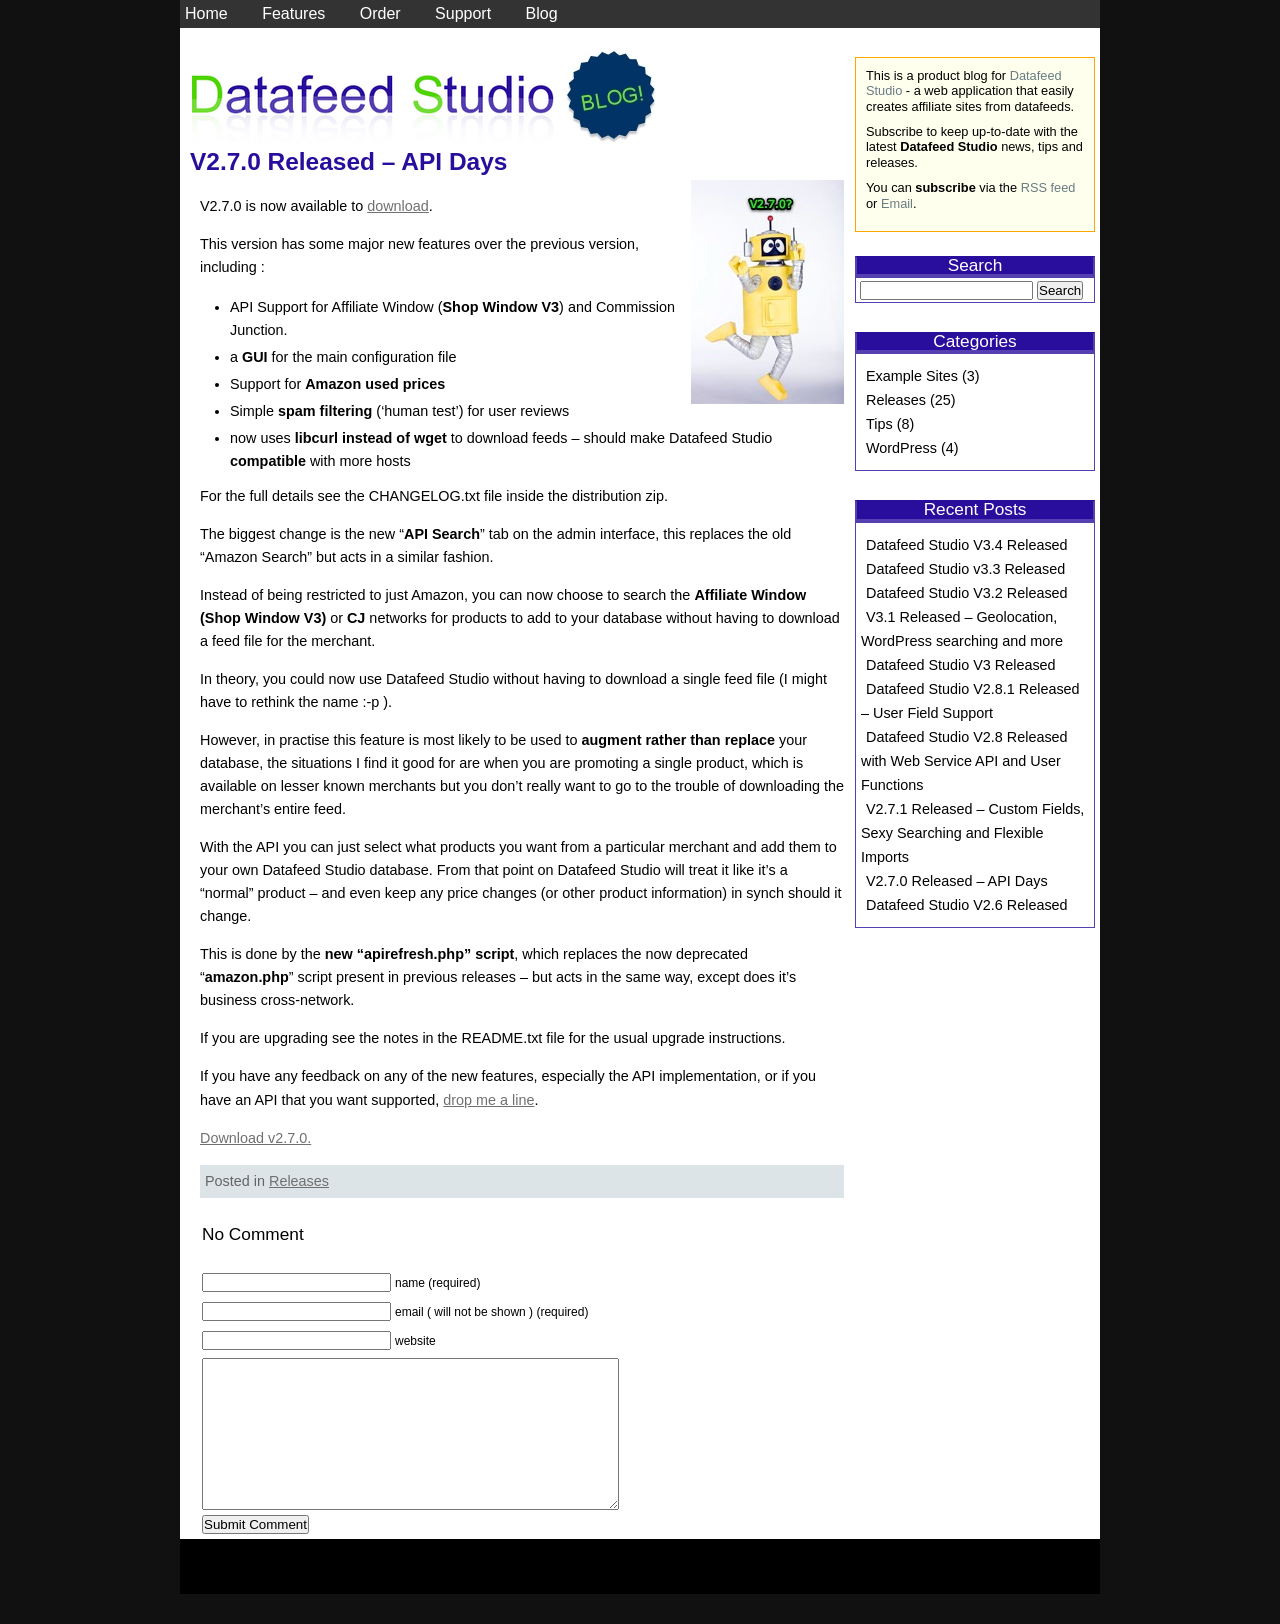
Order (380, 13)
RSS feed (1048, 187)
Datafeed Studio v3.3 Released (965, 569)
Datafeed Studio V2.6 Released (967, 905)
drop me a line (488, 1100)
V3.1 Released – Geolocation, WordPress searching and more (962, 629)
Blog (542, 13)
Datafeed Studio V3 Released (961, 665)
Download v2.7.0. (255, 1138)
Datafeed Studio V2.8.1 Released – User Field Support (970, 701)
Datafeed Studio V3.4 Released (967, 545)
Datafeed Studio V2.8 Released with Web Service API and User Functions (964, 761)
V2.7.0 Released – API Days (348, 161)
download (398, 206)
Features (293, 13)
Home (206, 13)
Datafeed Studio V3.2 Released (967, 593)
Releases (299, 1181)
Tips (879, 424)
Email (897, 203)
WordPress (901, 448)
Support (463, 13)
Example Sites (912, 376)
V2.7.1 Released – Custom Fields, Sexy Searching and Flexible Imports (972, 833)
